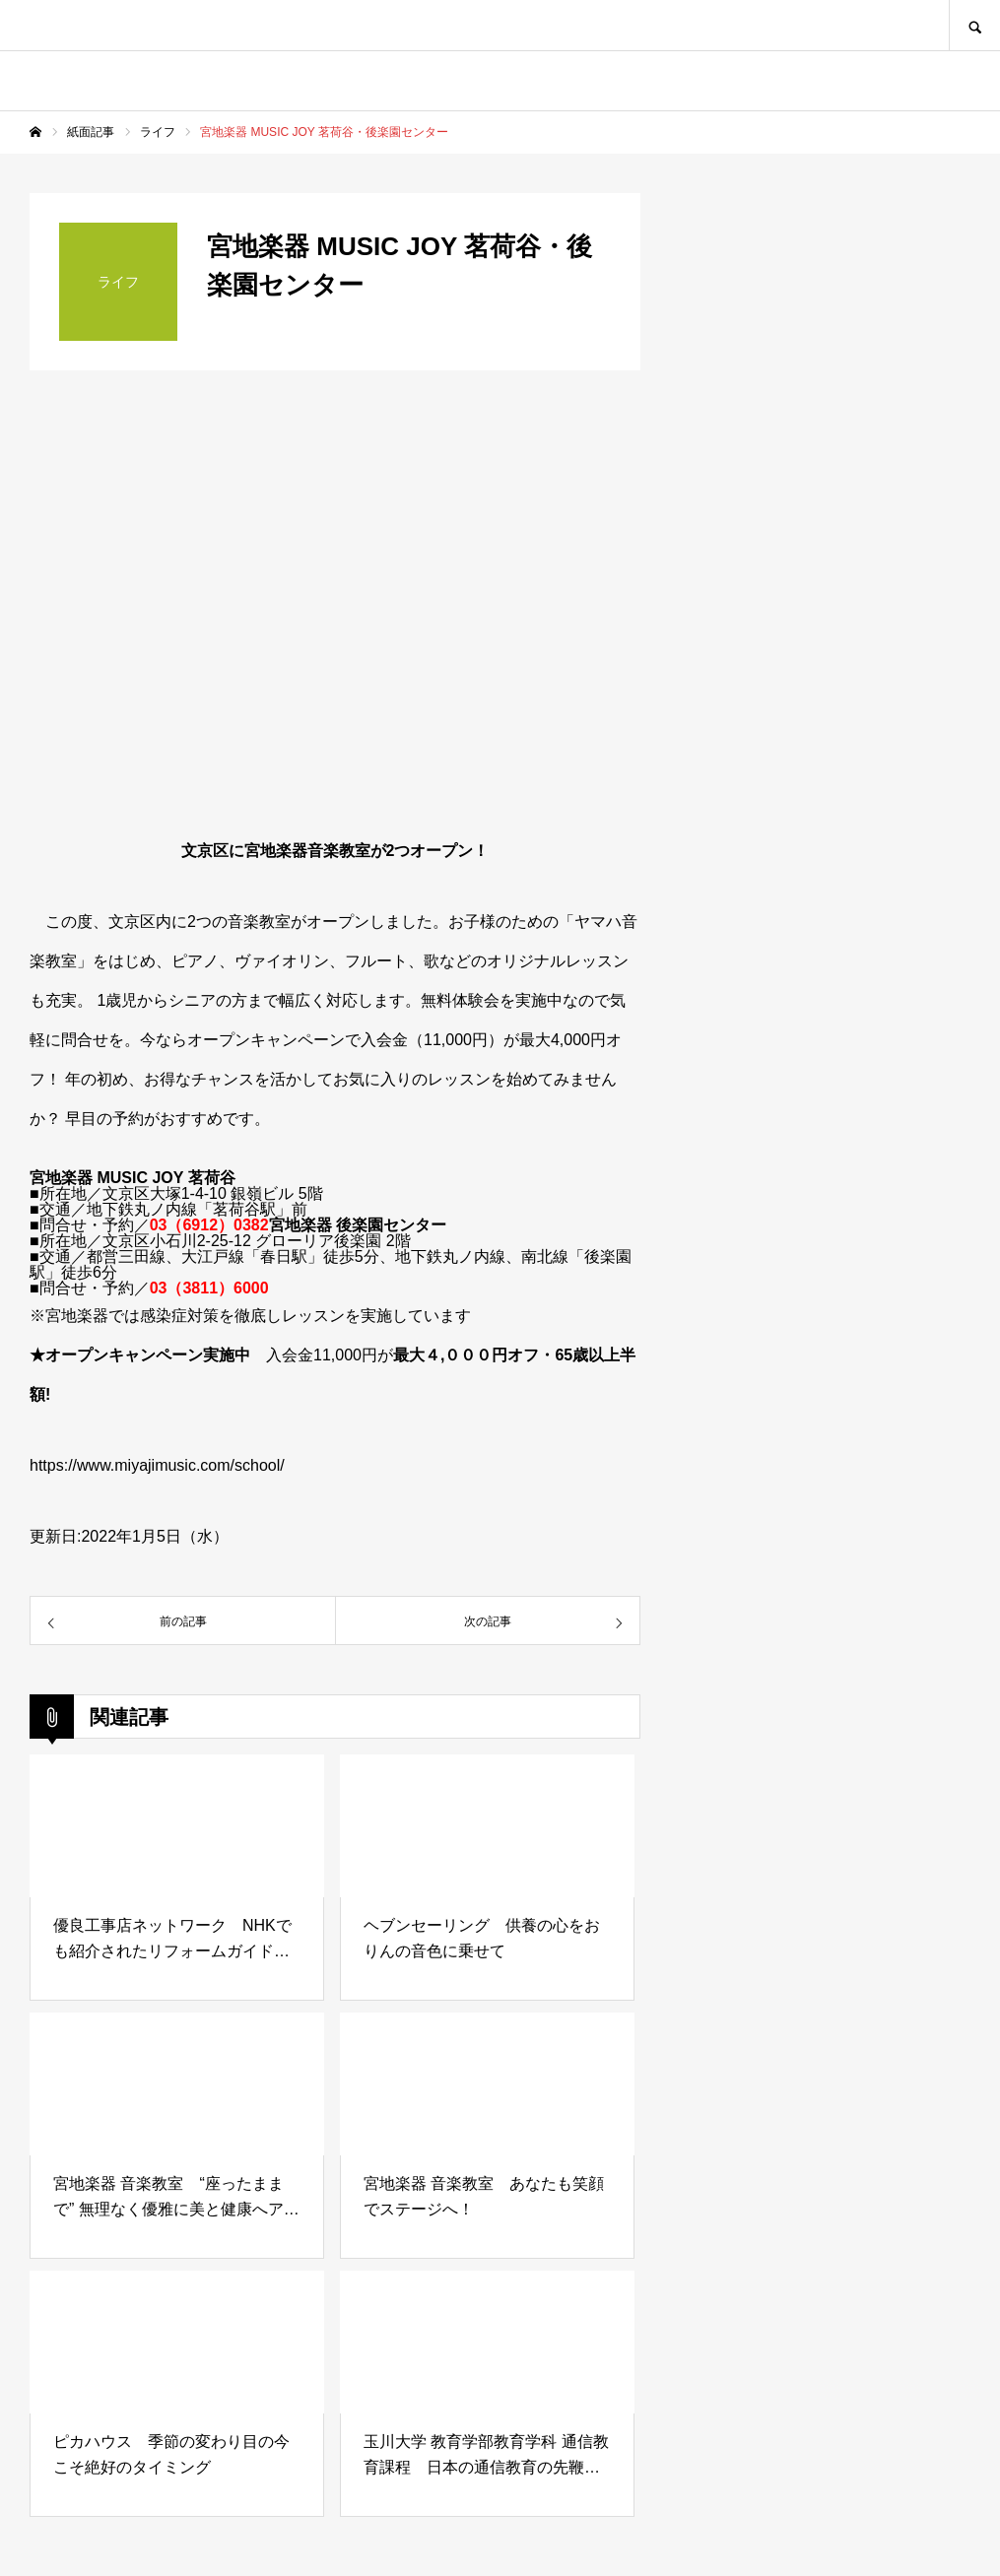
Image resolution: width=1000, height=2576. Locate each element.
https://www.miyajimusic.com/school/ (157, 1465)
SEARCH (974, 25)
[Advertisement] (822, 1562)
